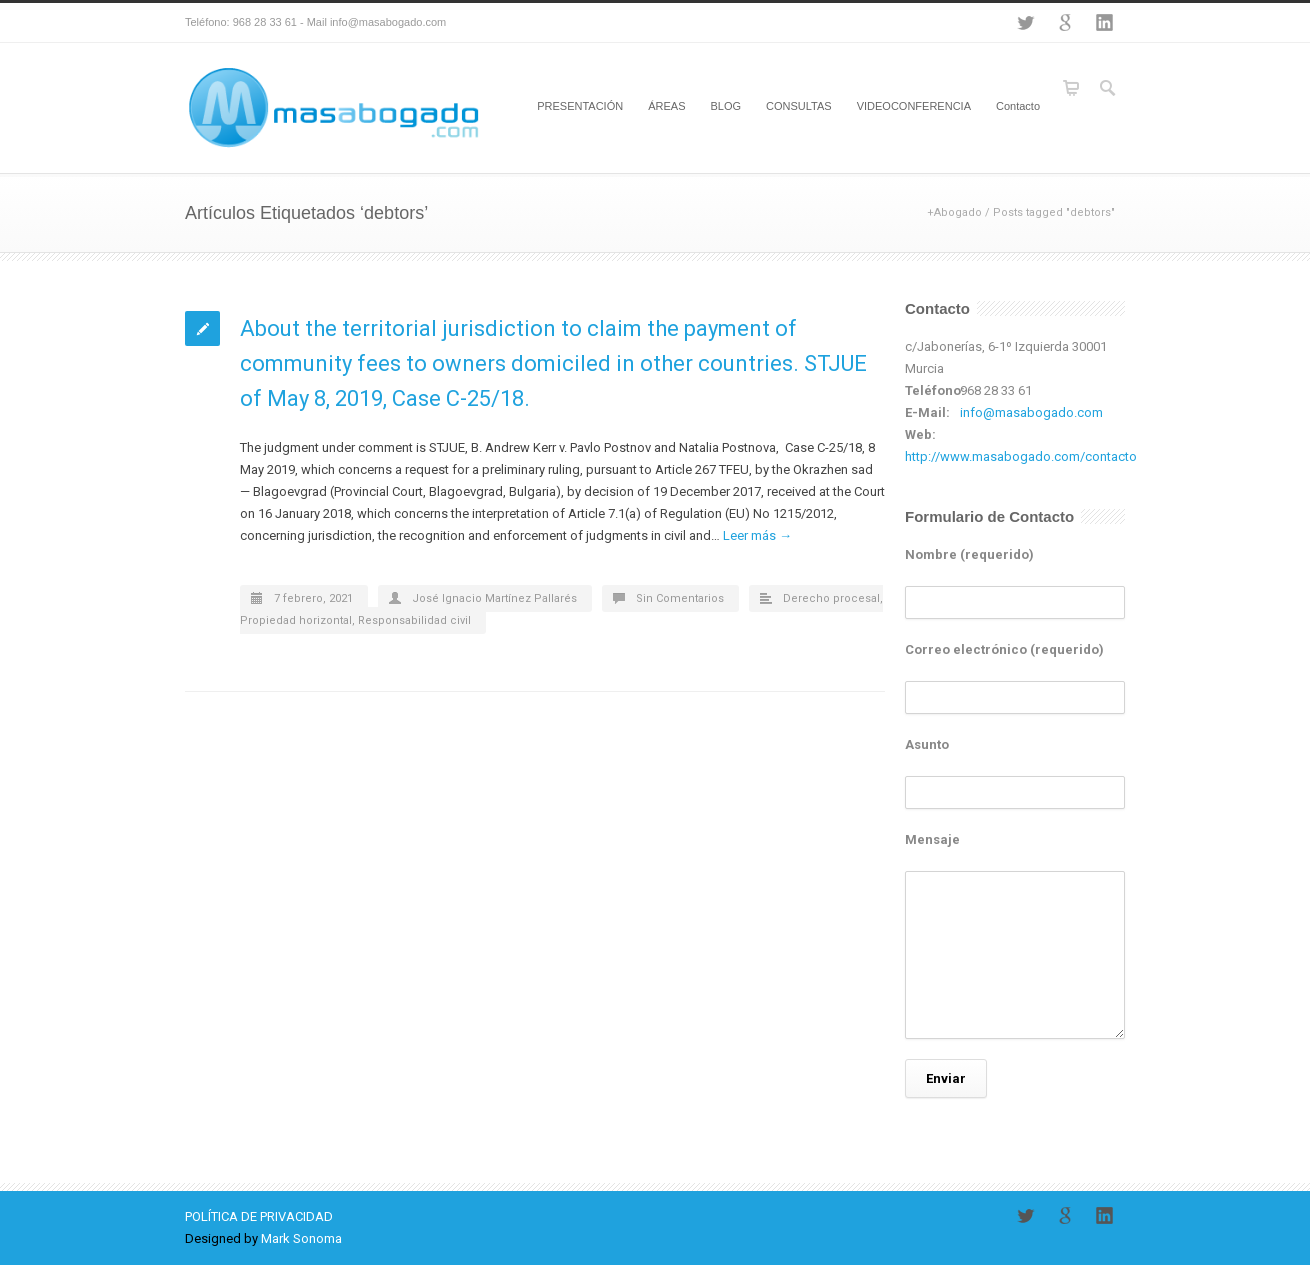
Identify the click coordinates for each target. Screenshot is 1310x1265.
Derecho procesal (831, 598)
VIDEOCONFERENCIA (914, 106)
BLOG (725, 106)
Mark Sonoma (301, 1238)
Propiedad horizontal (296, 620)
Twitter (1025, 23)
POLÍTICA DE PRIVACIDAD (259, 1216)
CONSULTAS (799, 106)
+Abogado (954, 212)
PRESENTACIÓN (580, 106)
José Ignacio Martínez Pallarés (494, 598)
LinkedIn (1105, 23)
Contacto (1018, 106)
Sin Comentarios (680, 598)
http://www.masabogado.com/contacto (1021, 456)
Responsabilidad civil (414, 620)
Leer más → (757, 535)
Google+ (1065, 23)
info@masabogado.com (1031, 412)
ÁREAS (666, 106)
